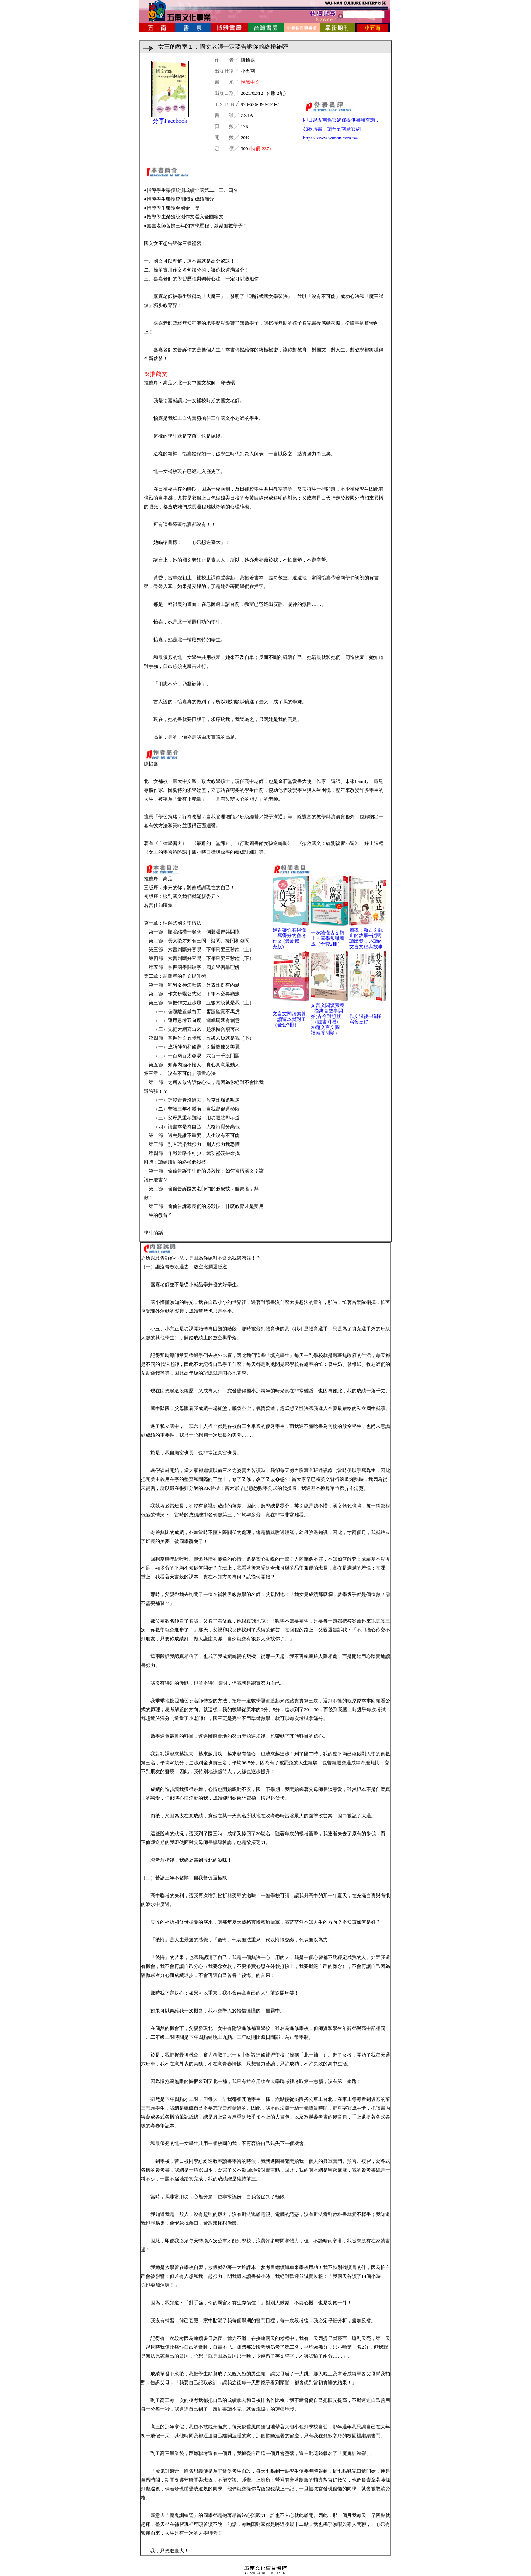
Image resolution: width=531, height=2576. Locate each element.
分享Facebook (170, 121)
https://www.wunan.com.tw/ (331, 138)
